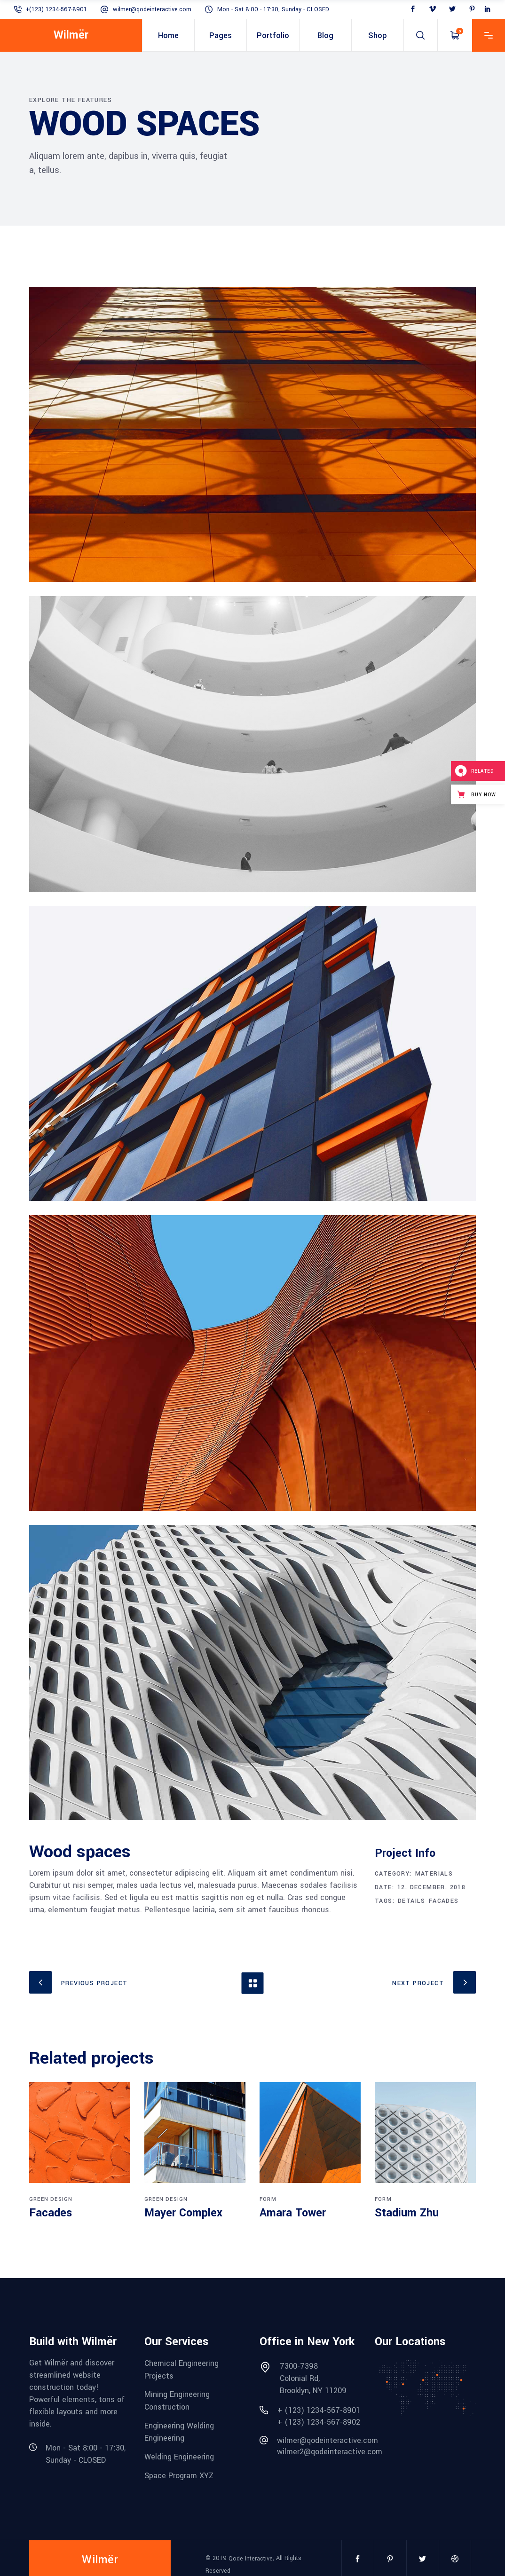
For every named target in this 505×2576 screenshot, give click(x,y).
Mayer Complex (183, 2213)
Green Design (50, 2199)
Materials (434, 1873)
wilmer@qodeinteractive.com (152, 9)
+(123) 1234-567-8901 (56, 9)
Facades (444, 1901)
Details (412, 1901)
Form (268, 2199)
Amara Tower (293, 2213)
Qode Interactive (251, 2558)
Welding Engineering (179, 2456)
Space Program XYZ (178, 2475)
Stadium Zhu (407, 2213)
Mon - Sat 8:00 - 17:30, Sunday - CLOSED (273, 9)
